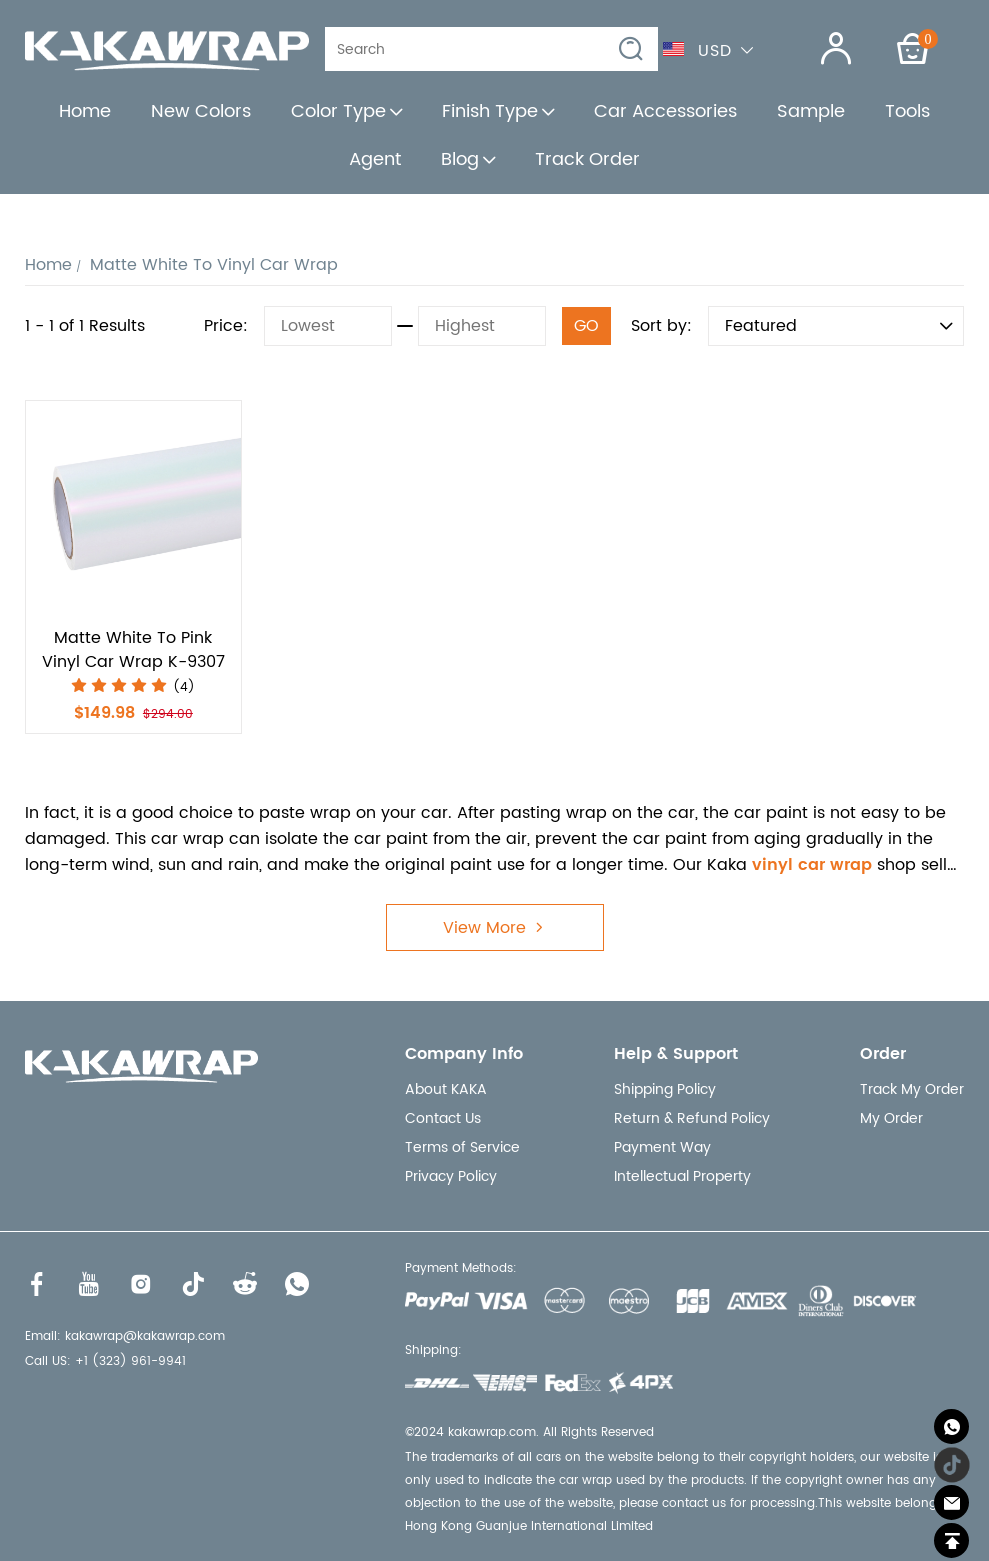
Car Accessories (665, 111)
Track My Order (912, 1089)
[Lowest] (328, 326)
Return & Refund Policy (692, 1118)
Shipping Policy (665, 1089)
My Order (891, 1118)
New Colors (201, 111)
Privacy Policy (451, 1176)
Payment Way (662, 1147)
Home (85, 111)
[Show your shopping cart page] (913, 49)
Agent (375, 159)
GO (586, 326)
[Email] (951, 1502)
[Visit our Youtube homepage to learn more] (89, 1284)
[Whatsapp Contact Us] (951, 1426)
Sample (811, 111)
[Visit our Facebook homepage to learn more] (37, 1284)
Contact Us (443, 1118)
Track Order (587, 159)
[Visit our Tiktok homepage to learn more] (193, 1284)
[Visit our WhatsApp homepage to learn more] (297, 1284)
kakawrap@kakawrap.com (145, 1336)
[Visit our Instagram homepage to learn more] (141, 1284)
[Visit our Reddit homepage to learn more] (245, 1284)
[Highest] (482, 326)
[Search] (477, 49)
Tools (907, 111)
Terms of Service (462, 1147)
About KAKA (446, 1089)
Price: (226, 326)
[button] (632, 49)
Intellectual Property (682, 1176)
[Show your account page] (823, 49)
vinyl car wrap (812, 865)
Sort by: (661, 326)
